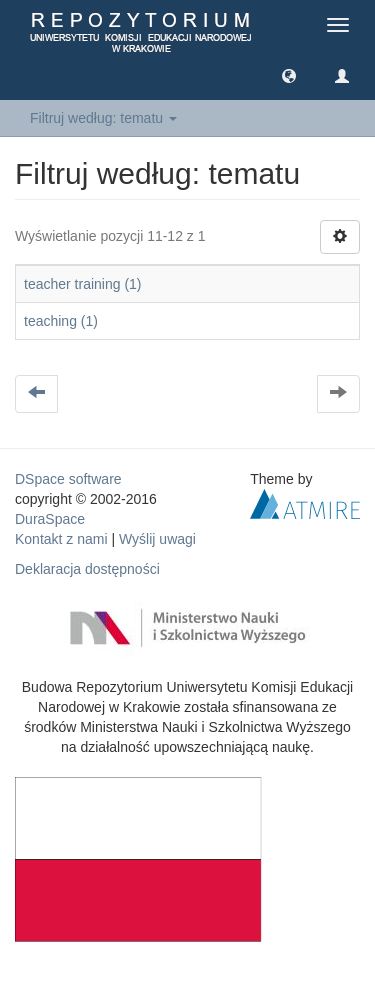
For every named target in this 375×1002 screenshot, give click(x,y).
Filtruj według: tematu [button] (103, 118)
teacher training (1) (83, 284)
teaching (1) (61, 321)
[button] (289, 75)
